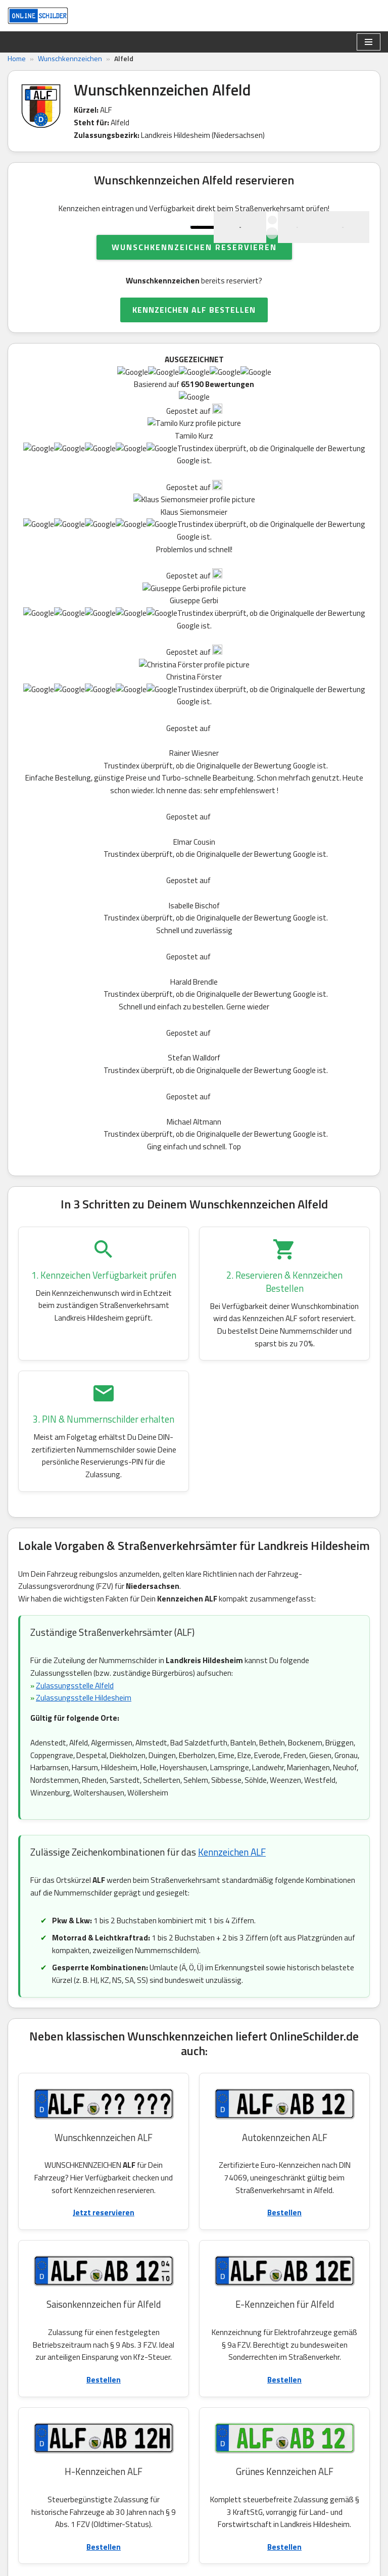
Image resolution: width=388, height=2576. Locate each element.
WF (100, 2262)
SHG (153, 2284)
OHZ (262, 2262)
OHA (222, 2307)
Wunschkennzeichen (70, 59)
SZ (347, 2262)
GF (343, 2284)
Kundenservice (62, 2432)
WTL (33, 2307)
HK (318, 2262)
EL (286, 2284)
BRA (189, 2307)
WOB (67, 2262)
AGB (128, 2496)
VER (67, 2307)
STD (119, 2284)
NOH (165, 2262)
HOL (99, 2307)
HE (254, 2307)
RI (89, 2284)
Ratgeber (137, 2431)
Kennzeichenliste (149, 2445)
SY (30, 2284)
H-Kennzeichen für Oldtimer (123, 2052)
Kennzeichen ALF (232, 1096)
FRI (258, 2284)
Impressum (140, 2522)
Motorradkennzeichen (114, 2070)
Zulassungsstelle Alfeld (76, 926)
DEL (60, 2284)
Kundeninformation (154, 2509)
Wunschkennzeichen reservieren (194, 290)
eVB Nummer (143, 2457)
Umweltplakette (89, 2106)
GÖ (282, 2307)
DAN (32, 2262)
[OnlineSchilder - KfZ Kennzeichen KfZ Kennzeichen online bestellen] (38, 15)
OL (315, 2284)
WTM (223, 2284)
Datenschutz (143, 2470)
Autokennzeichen (112, 2016)
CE (130, 2307)
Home (17, 59)
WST (187, 2284)
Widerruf (136, 2483)
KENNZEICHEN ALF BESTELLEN (194, 354)
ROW (200, 2262)
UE (159, 2307)
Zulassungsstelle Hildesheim (85, 939)
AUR (314, 2307)
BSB (131, 2262)
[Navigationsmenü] (368, 42)
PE (232, 2262)
